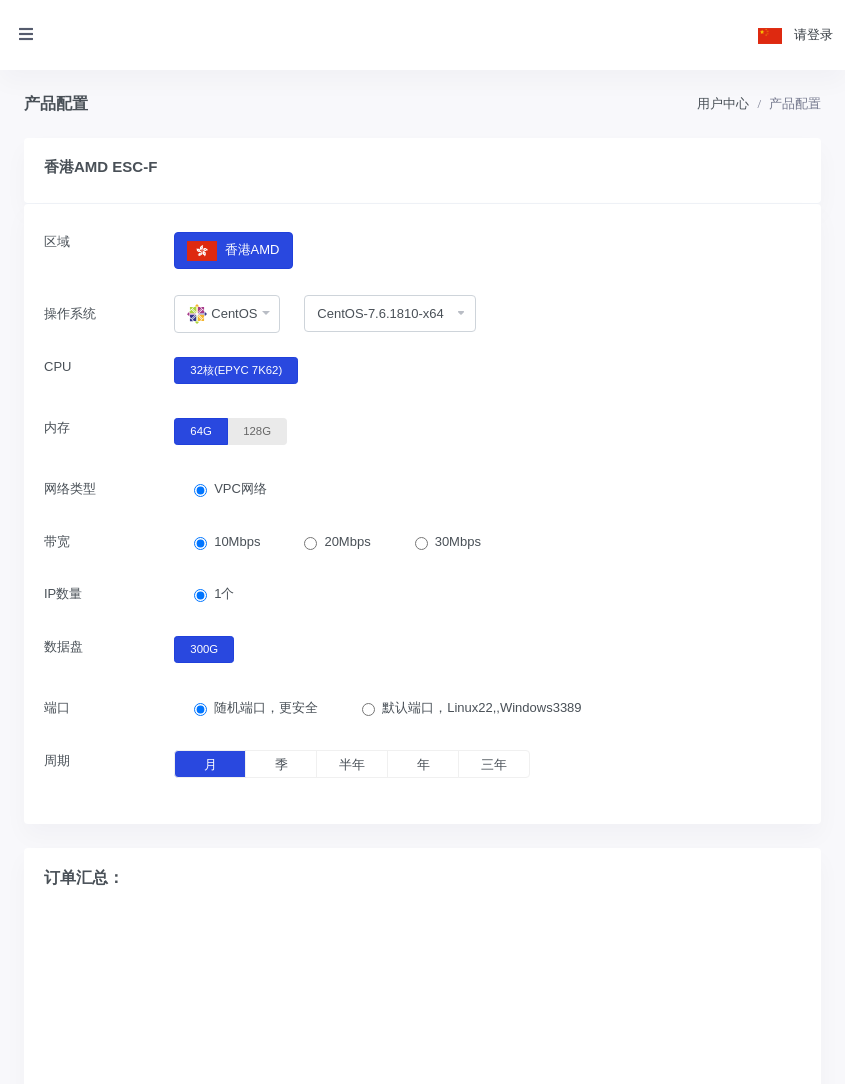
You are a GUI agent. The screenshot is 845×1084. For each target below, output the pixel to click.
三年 (494, 764)
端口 (57, 707)
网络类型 (70, 488)
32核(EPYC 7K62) (236, 369)
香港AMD (233, 250)
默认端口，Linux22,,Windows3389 (481, 707)
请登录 (813, 34)
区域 (57, 241)
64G (200, 430)
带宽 (57, 541)
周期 (57, 760)
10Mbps (237, 541)
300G (204, 648)
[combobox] (227, 314)
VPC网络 (240, 488)
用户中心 (723, 103)
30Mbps (458, 541)
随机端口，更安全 (266, 707)
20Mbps (347, 541)
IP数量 (63, 593)
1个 (224, 593)
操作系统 (70, 313)
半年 (352, 764)
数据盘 (63, 646)
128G (257, 430)
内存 (57, 427)
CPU (57, 366)
